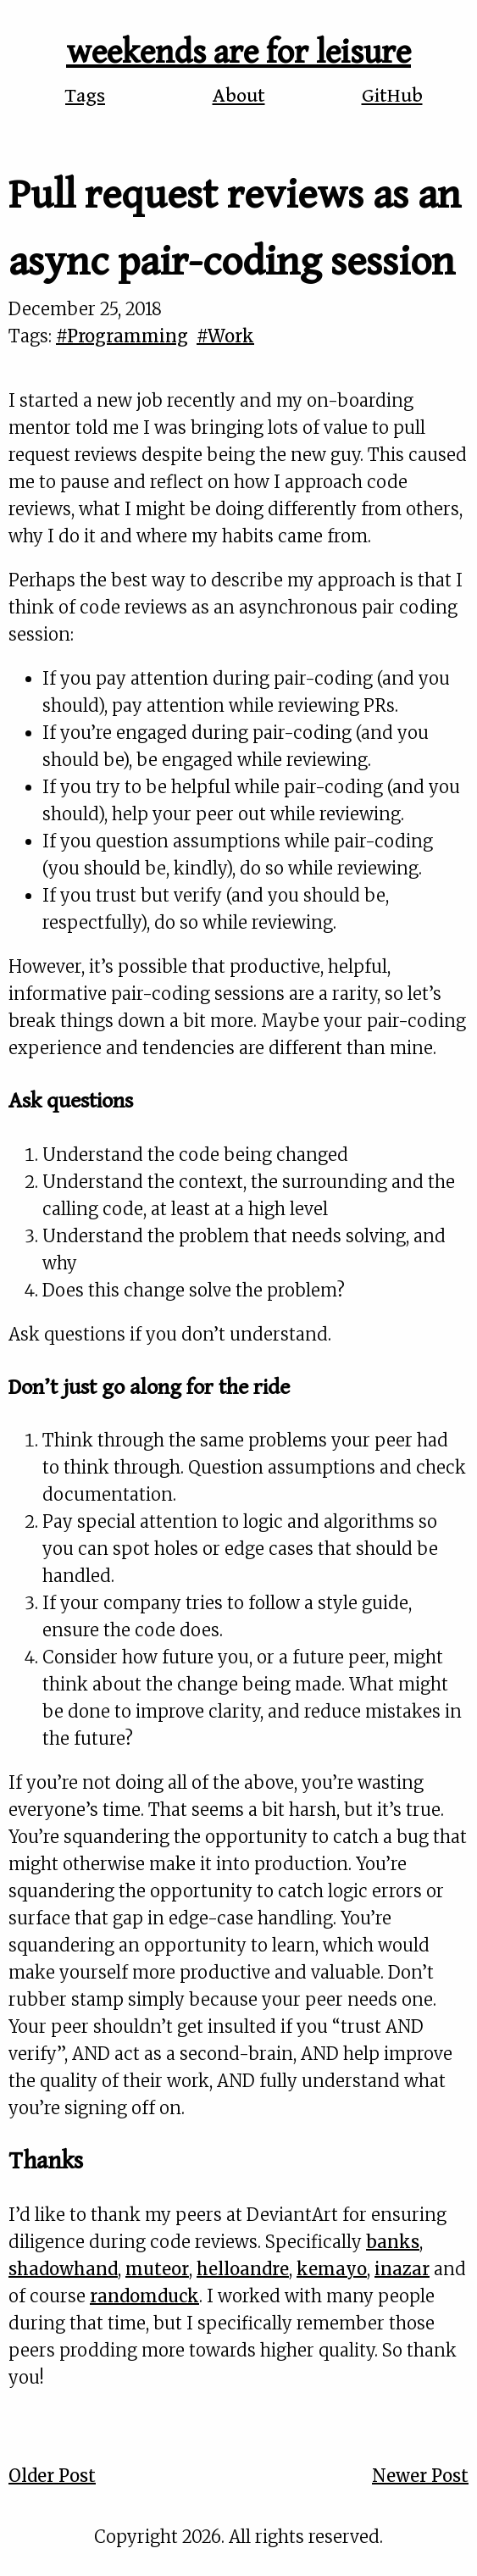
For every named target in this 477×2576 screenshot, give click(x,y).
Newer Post (420, 2475)
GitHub (392, 96)
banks (392, 2241)
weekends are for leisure (238, 52)
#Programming (122, 336)
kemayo (332, 2268)
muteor (157, 2268)
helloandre (243, 2268)
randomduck (144, 2296)
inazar (402, 2268)
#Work (225, 336)
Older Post (52, 2475)
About (239, 96)
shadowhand (63, 2268)
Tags (85, 96)
